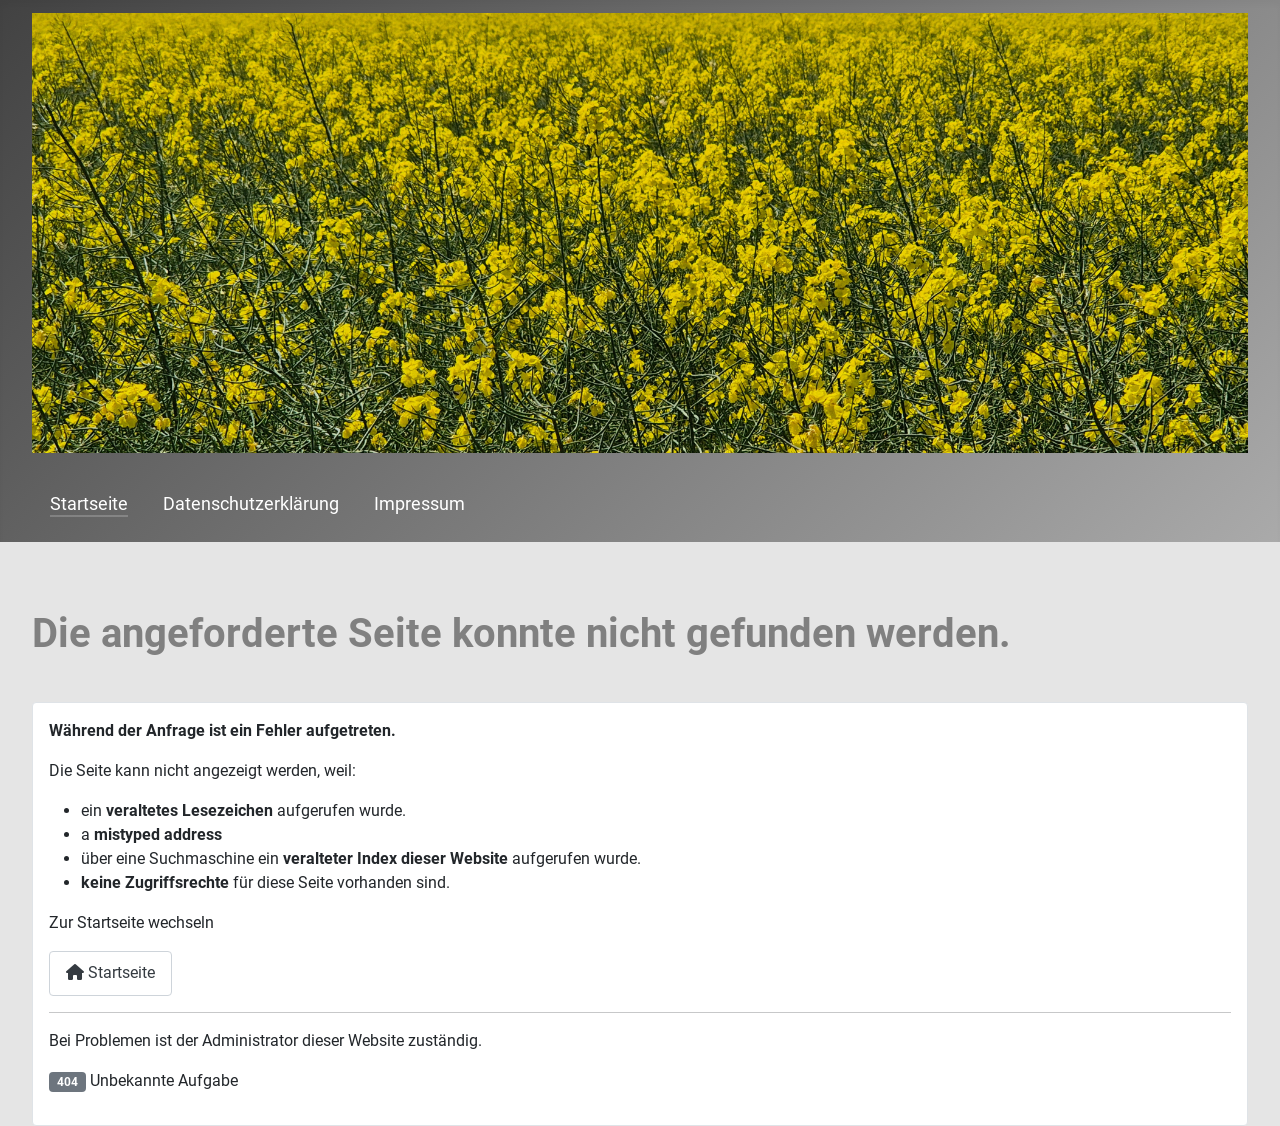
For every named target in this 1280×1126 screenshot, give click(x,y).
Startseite (89, 504)
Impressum (419, 504)
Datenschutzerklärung (251, 504)
